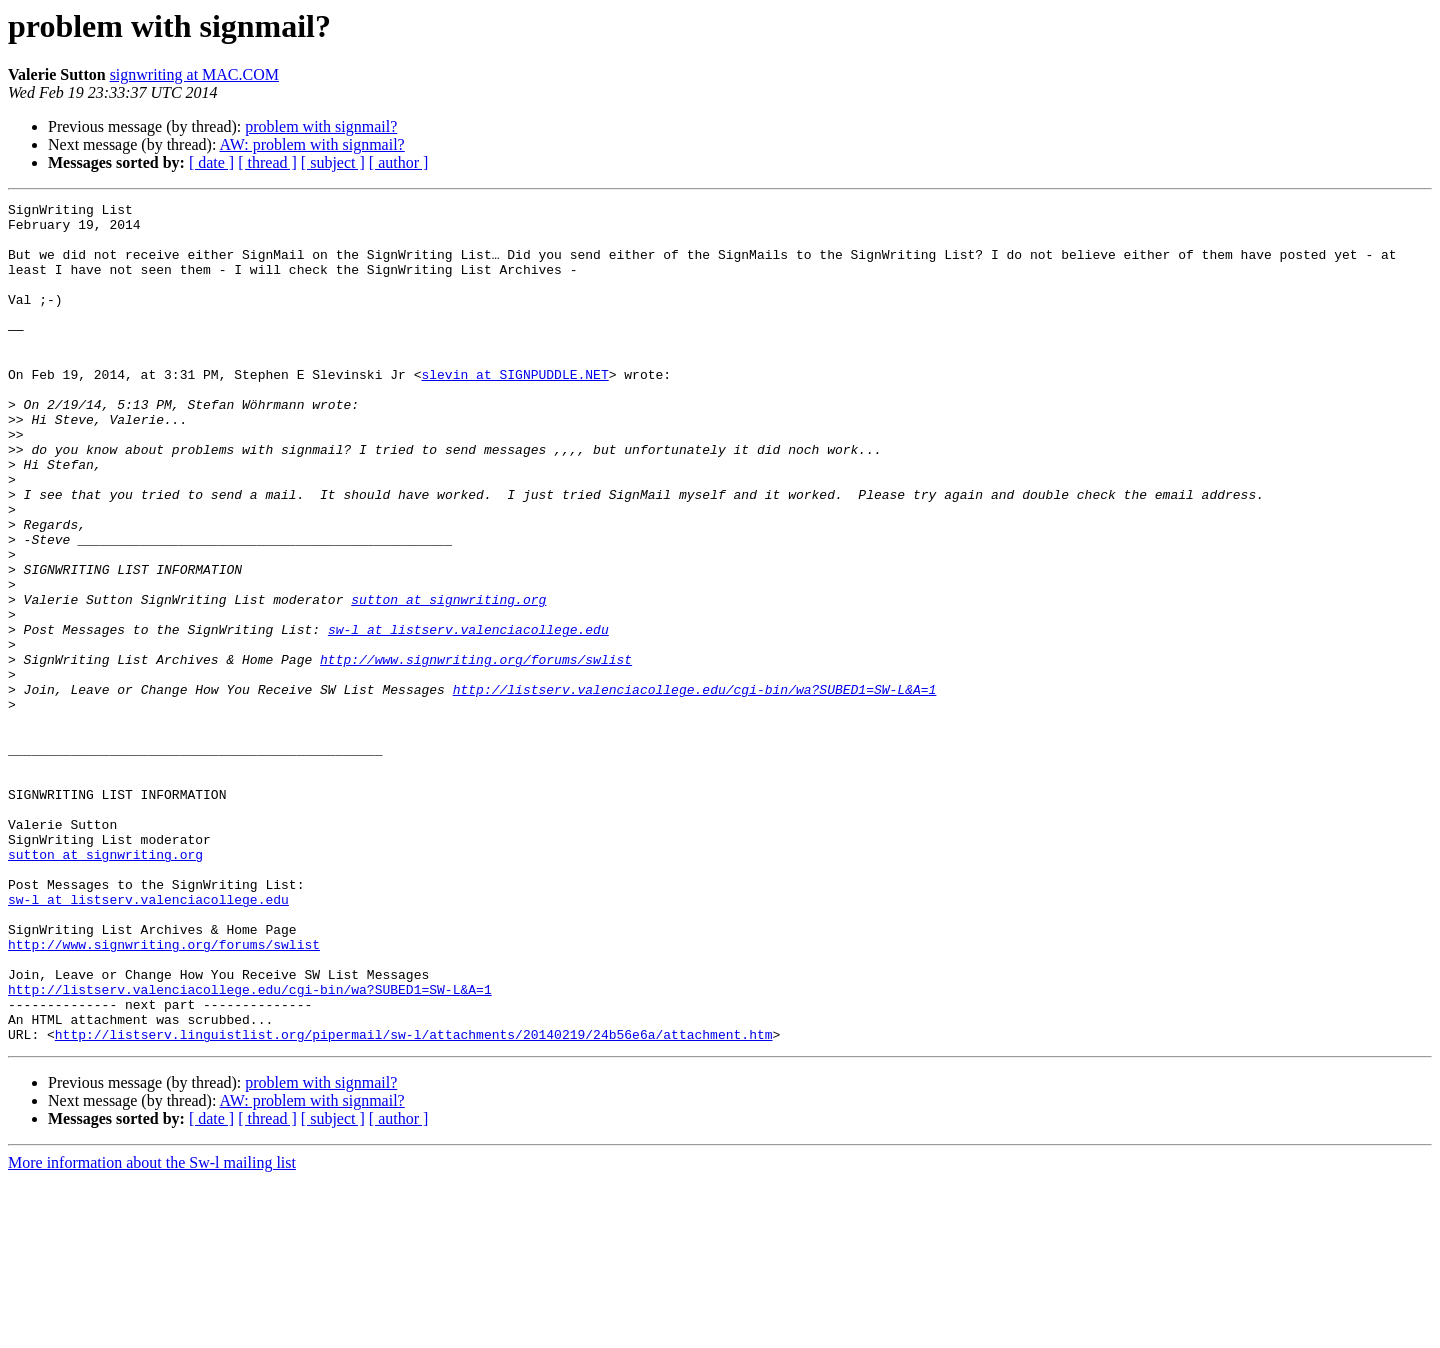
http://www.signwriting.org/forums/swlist (476, 752)
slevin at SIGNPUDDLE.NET (514, 410)
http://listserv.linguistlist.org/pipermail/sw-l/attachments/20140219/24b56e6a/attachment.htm (414, 1202)
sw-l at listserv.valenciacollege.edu (468, 716)
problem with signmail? (321, 126)
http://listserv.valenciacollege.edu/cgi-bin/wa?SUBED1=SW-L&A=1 (695, 788)
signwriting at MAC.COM (194, 74)
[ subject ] (333, 162)
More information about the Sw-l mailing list (152, 1330)
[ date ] (211, 162)
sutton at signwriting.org (448, 680)
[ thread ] (267, 162)
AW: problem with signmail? (312, 144)
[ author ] (399, 162)
